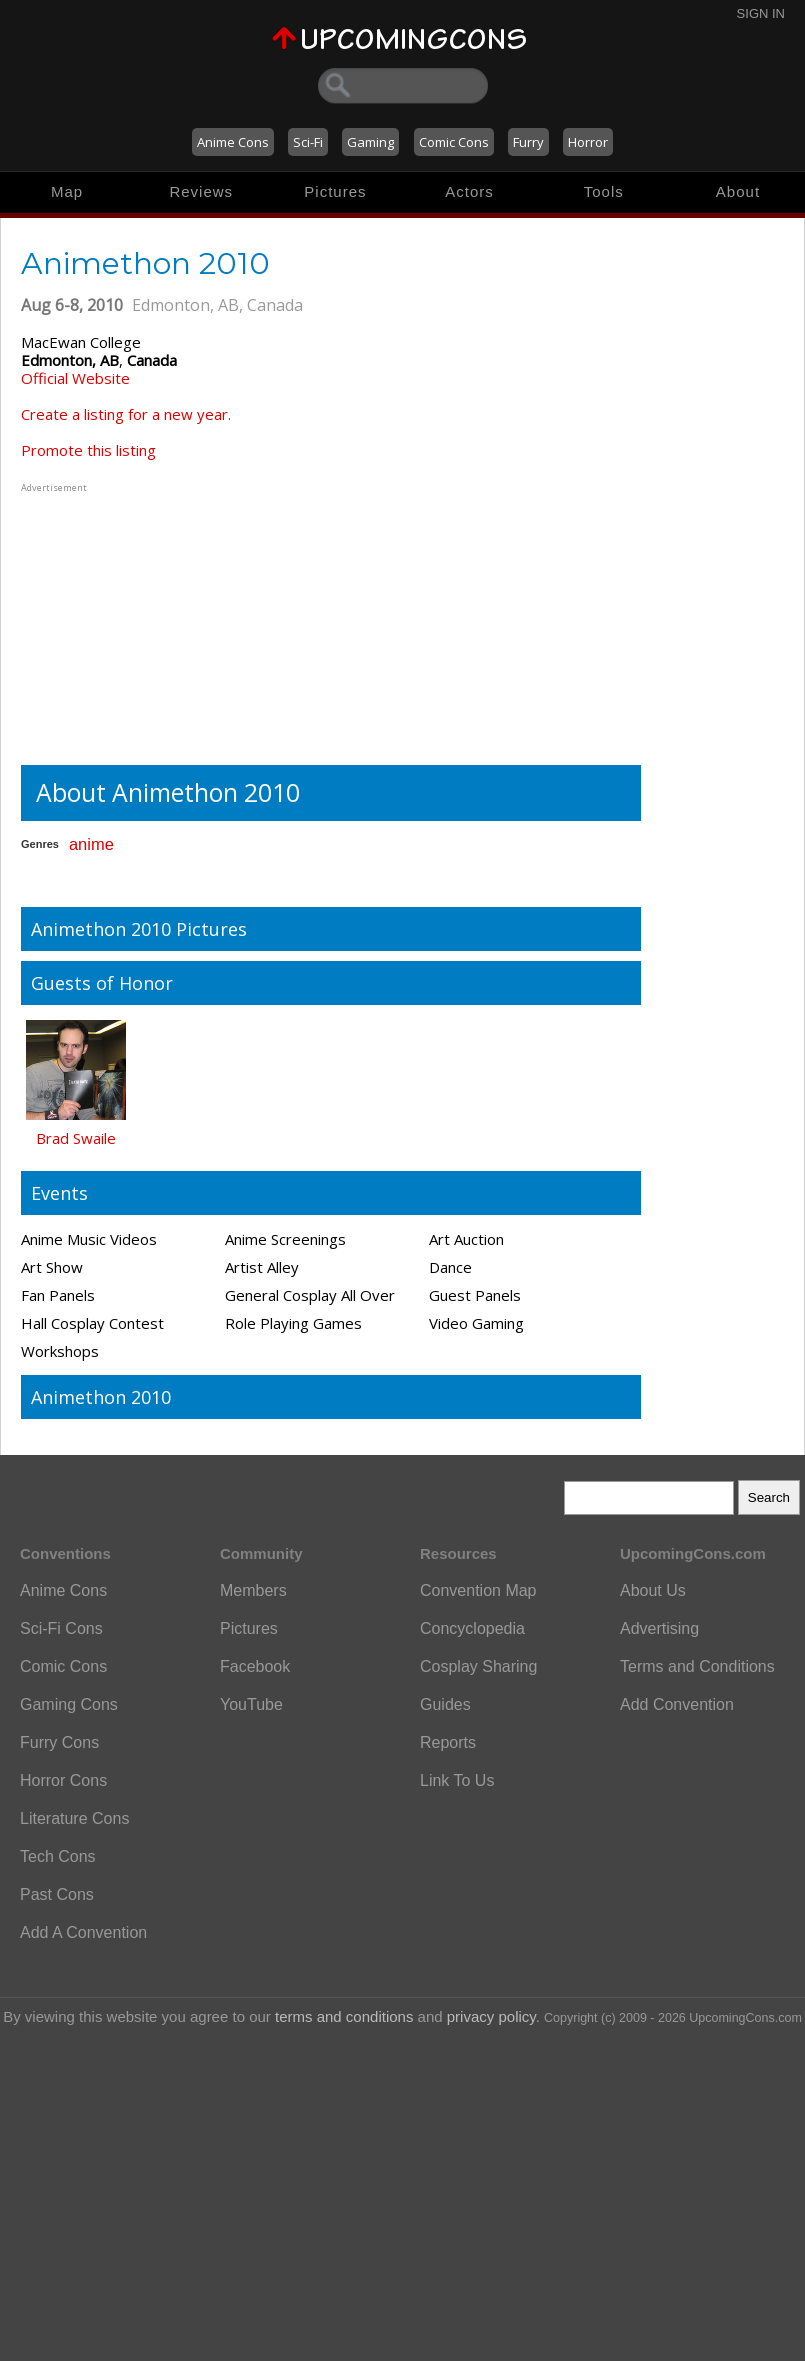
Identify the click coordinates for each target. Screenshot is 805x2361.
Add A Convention (83, 1932)
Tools (604, 191)
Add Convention (677, 1704)
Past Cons (57, 1894)
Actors (469, 191)
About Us (653, 1590)
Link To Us (457, 1780)
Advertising (659, 1628)
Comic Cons (454, 142)
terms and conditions (344, 2016)
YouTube (251, 1704)
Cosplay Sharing (478, 1666)
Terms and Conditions (697, 1666)
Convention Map (478, 1590)
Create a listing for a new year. (126, 414)
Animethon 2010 (101, 1397)
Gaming (370, 142)
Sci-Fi (308, 142)
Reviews (201, 191)
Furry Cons (59, 1742)
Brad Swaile (76, 1138)
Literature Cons (74, 1818)
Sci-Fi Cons (61, 1628)
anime (91, 844)
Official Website (75, 378)
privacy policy (491, 2016)
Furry (528, 142)
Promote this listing (88, 450)
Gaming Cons (69, 1704)
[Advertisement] (146, 622)
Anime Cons (233, 142)
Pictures (335, 191)
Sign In (761, 13)
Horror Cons (63, 1780)
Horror (588, 142)
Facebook (255, 1666)
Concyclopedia (472, 1628)
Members (253, 1590)
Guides (445, 1704)
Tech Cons (58, 1856)
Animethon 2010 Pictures (139, 929)
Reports (448, 1742)
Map (67, 191)
